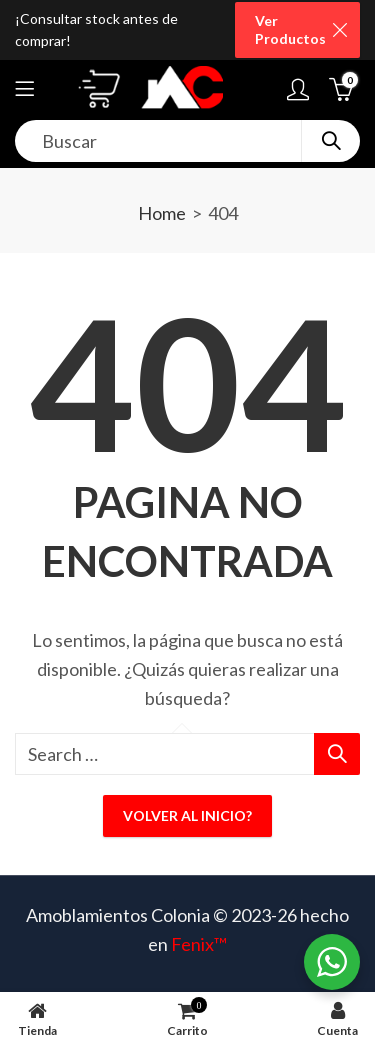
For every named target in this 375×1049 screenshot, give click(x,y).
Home (162, 213)
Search (331, 141)
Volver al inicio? (187, 815)
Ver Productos (290, 29)
